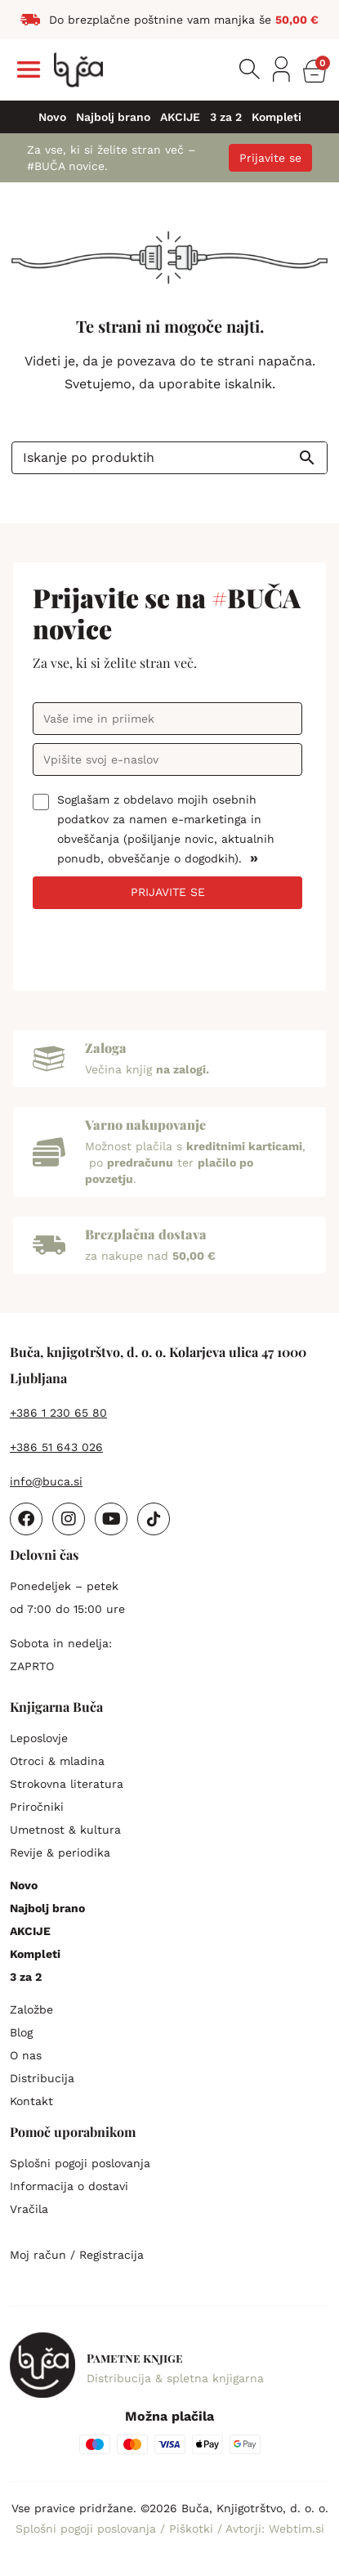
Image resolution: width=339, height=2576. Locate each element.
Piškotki (193, 2528)
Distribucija (42, 2078)
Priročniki (37, 1806)
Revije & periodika (60, 1852)
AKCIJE (180, 116)
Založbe (31, 2009)
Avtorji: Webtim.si (274, 2528)
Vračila (29, 2208)
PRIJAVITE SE (168, 891)
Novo (52, 116)
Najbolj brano (113, 116)
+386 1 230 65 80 (58, 1412)
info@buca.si (46, 1481)
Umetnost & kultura (65, 1829)
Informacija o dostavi (69, 2186)
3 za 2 (226, 116)
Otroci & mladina (57, 1760)
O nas (26, 2055)
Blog (21, 2032)
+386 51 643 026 (56, 1447)
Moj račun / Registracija (77, 2254)
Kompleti (276, 116)
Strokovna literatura (66, 1783)
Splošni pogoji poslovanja (80, 2163)
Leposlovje (39, 1738)
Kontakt (31, 2101)
